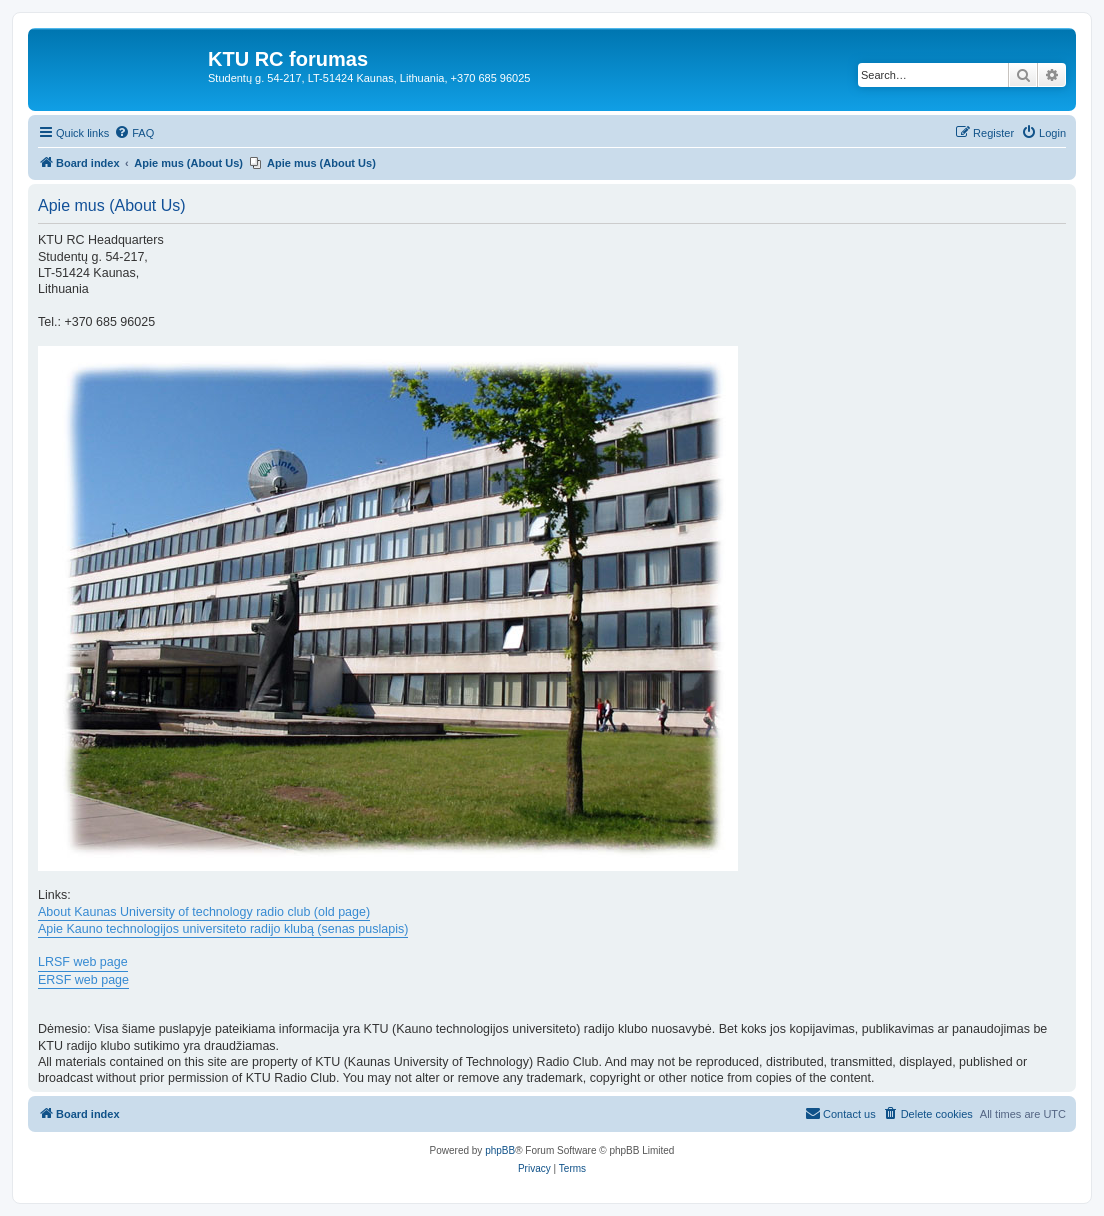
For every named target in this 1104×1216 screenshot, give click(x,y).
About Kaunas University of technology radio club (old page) (204, 912)
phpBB (500, 1150)
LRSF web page (83, 962)
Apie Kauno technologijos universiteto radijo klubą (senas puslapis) (223, 929)
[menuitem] (134, 133)
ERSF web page (83, 980)
